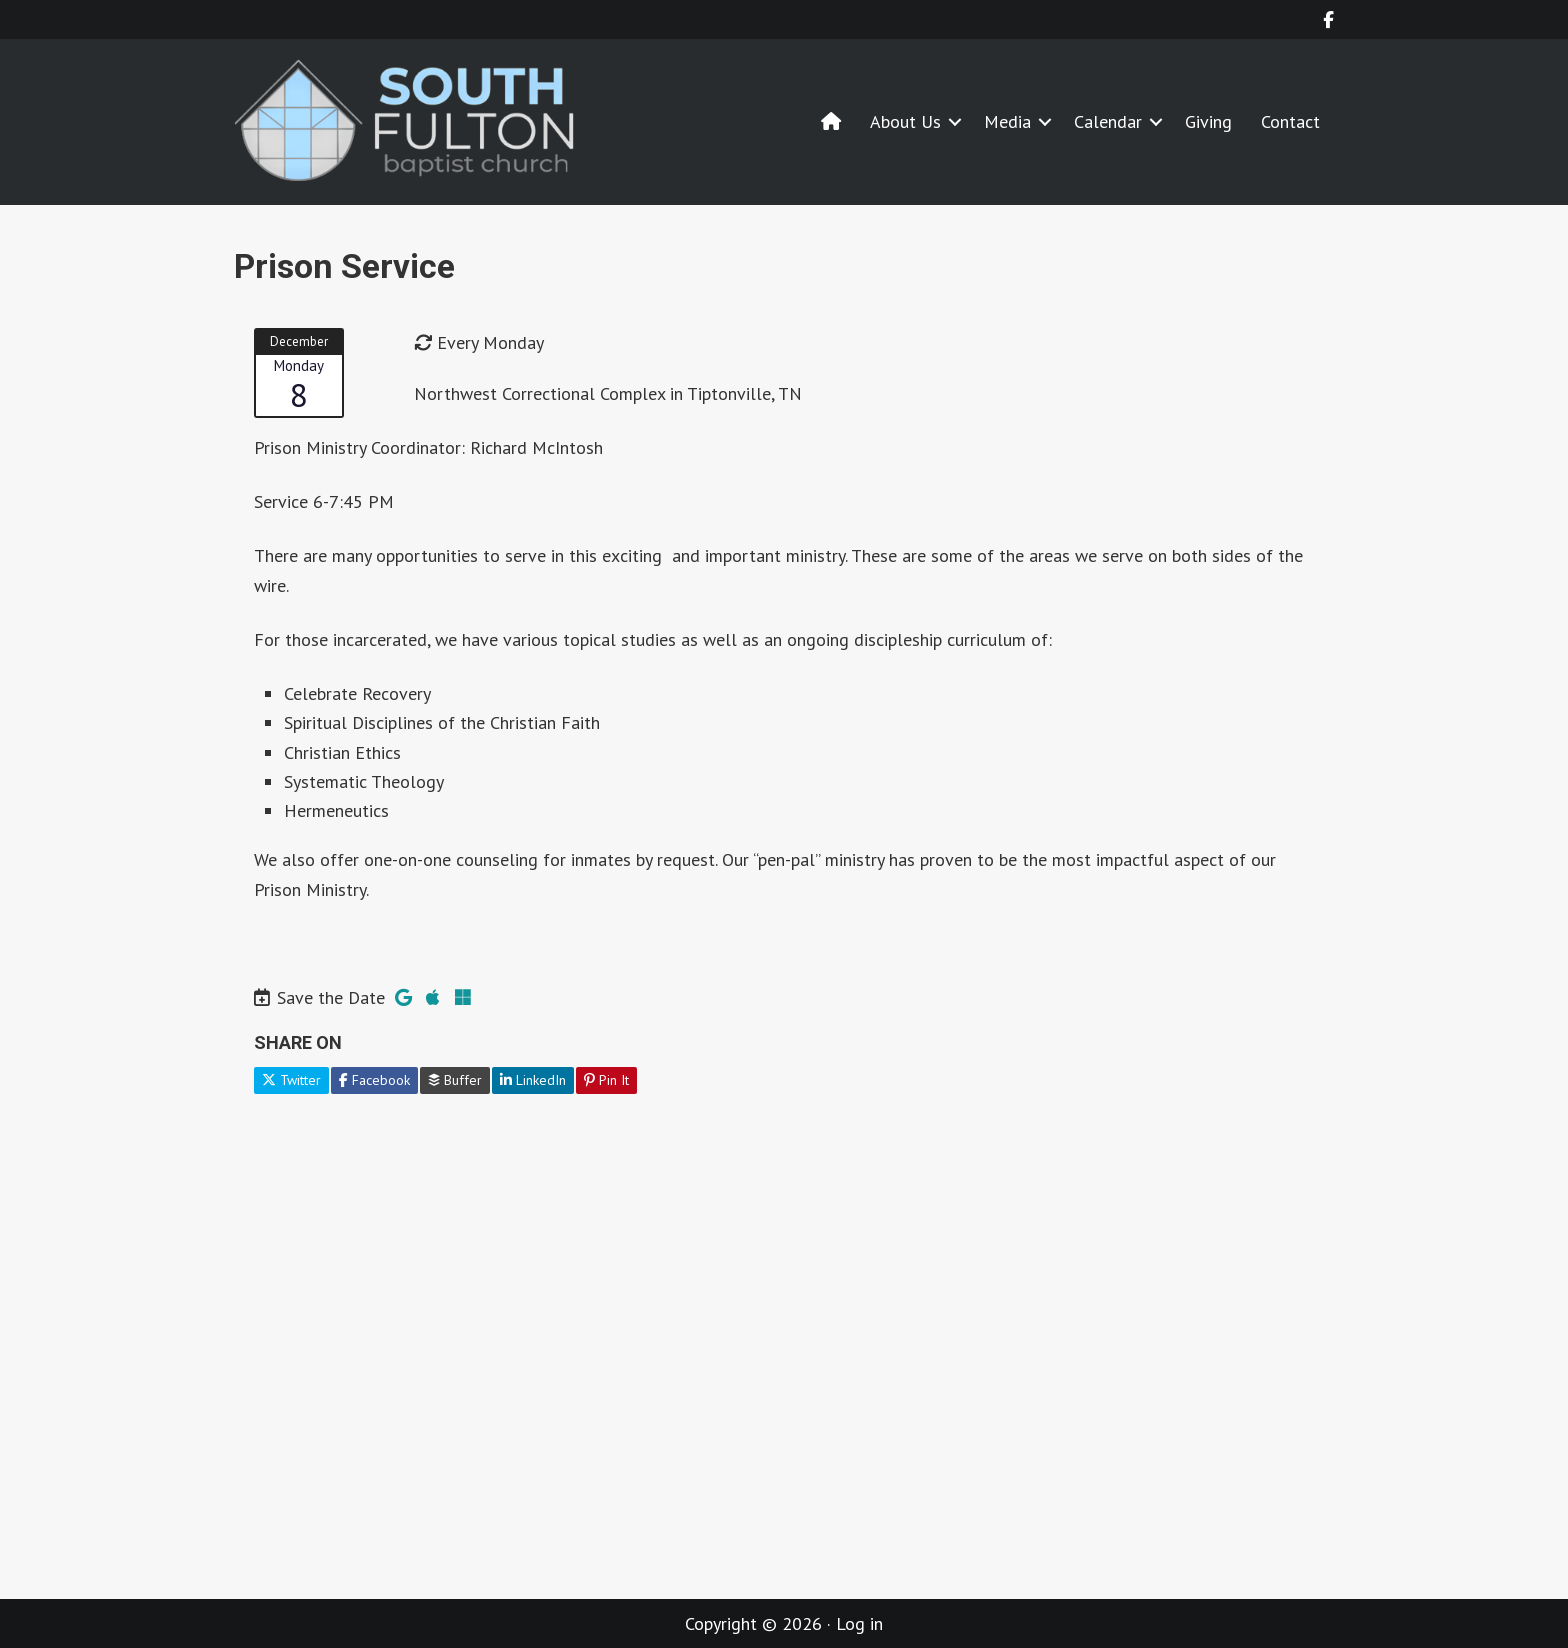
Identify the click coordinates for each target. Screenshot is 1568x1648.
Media (1007, 121)
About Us (905, 121)
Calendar (1108, 121)
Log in (859, 1623)
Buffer (455, 1080)
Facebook (374, 1080)
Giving (1208, 121)
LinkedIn (533, 1080)
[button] (955, 121)
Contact (1290, 121)
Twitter (291, 1080)
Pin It (606, 1080)
